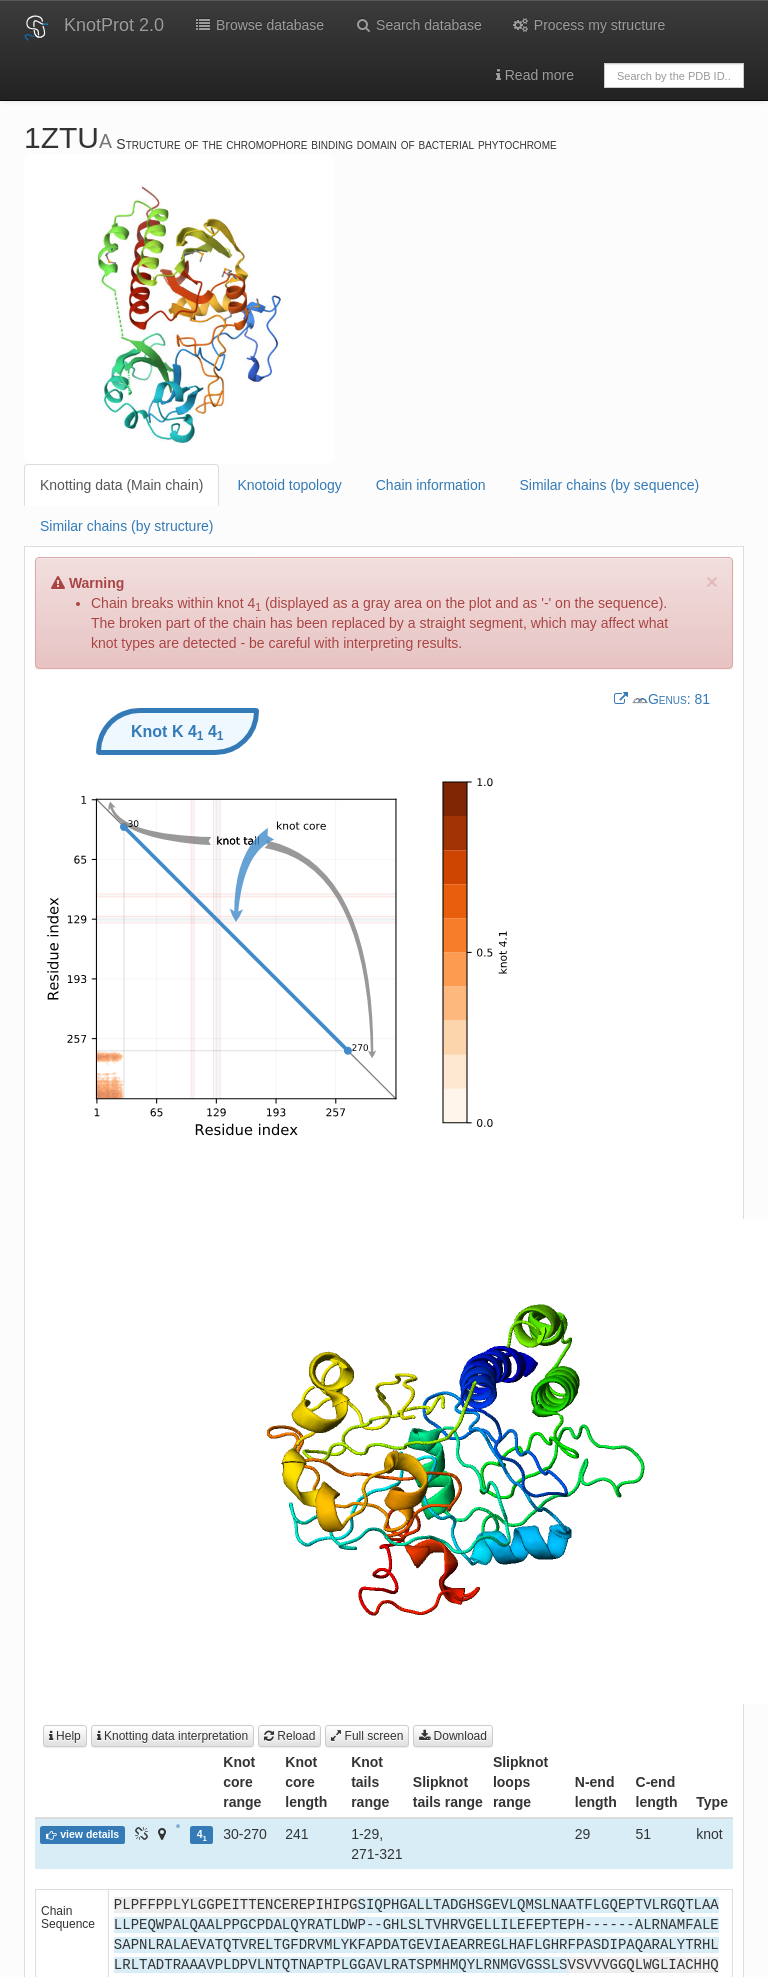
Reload (289, 1736)
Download (453, 1736)
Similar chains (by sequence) (609, 485)
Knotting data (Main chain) (121, 485)
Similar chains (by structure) (127, 526)
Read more (535, 75)
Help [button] (65, 1736)
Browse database (259, 25)
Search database (418, 25)
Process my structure (588, 25)
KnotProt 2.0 (114, 25)
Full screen (367, 1736)
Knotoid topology (289, 485)
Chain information (431, 485)
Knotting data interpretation (172, 1736)
